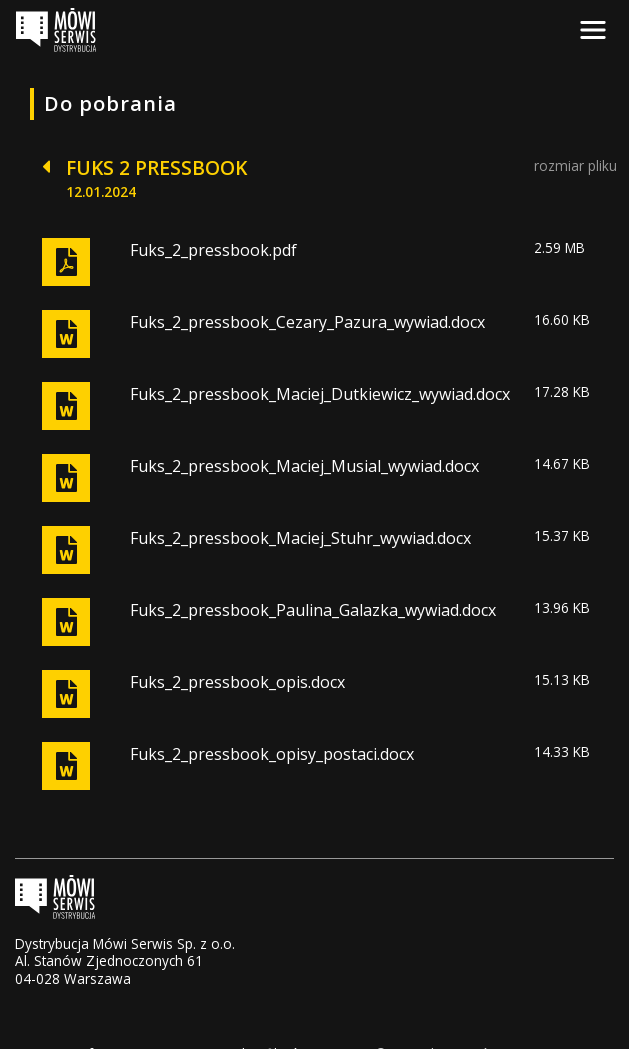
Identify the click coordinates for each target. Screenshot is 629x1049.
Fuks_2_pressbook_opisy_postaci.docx (272, 754)
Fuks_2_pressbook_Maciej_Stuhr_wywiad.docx (300, 538)
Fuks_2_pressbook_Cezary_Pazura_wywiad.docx (307, 322)
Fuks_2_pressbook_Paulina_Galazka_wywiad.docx (313, 610)
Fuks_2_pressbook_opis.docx (237, 682)
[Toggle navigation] (593, 30)
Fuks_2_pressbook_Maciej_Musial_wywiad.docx (304, 466)
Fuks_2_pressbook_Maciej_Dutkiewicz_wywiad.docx (320, 394)
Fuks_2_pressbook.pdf (213, 250)
